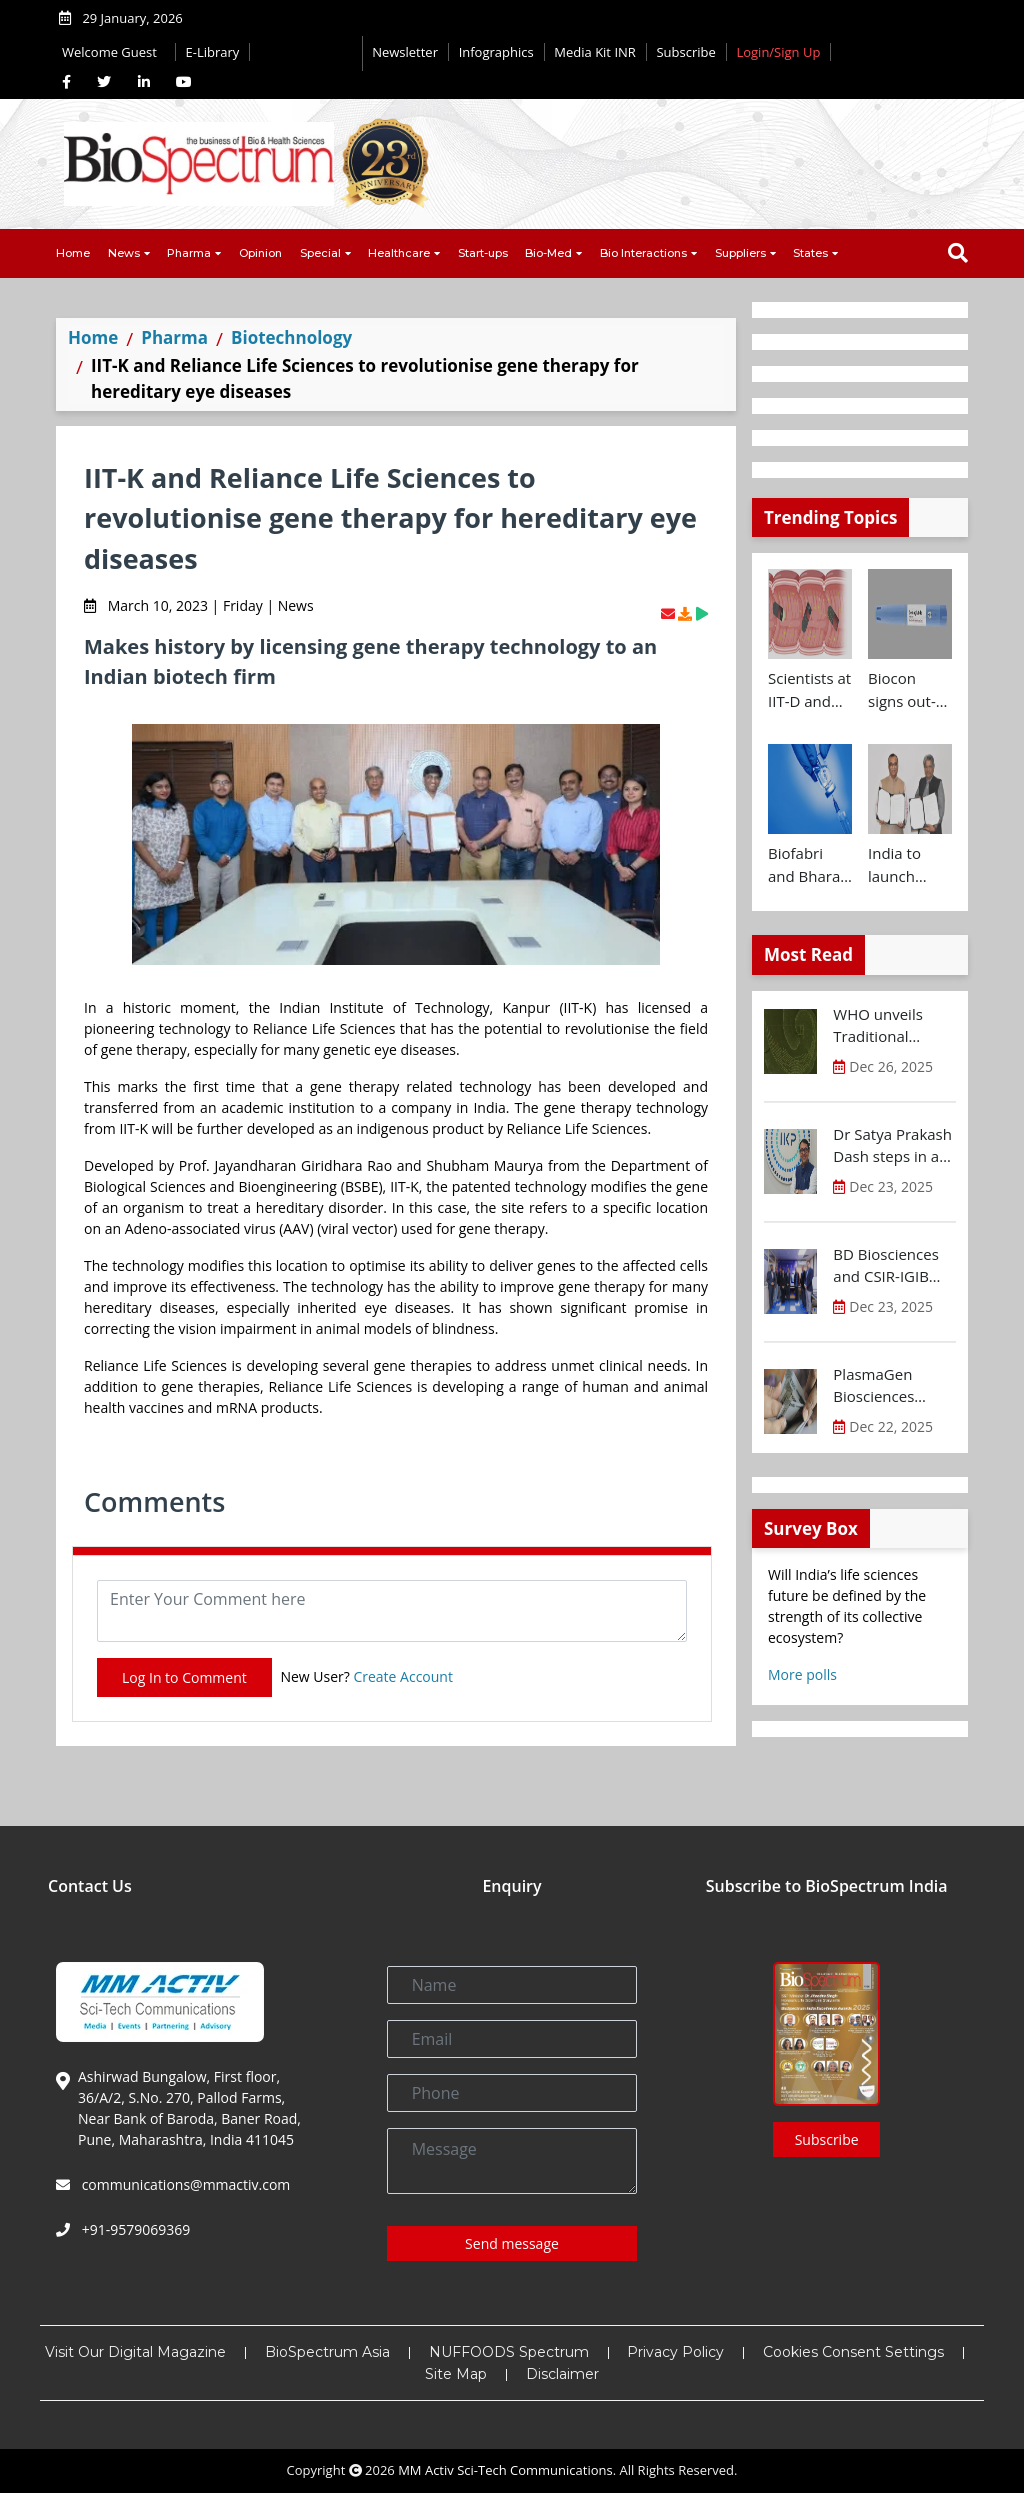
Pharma (189, 253)
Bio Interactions (643, 253)
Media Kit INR (595, 52)
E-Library (213, 52)
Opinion (260, 253)
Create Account (403, 1676)
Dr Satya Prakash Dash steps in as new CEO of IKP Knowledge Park (892, 1146)
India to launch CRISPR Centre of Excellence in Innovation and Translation (907, 865)
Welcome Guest (113, 52)
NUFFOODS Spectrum (509, 2352)
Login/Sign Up (778, 52)
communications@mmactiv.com (184, 2184)
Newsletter (405, 52)
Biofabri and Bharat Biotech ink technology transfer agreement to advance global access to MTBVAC (807, 865)
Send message (512, 2243)
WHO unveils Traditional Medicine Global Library (889, 1026)
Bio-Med (548, 253)
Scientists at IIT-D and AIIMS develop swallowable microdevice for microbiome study (810, 690)
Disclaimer (562, 2374)
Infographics (496, 52)
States (810, 253)
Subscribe (685, 52)
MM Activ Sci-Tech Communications (505, 2470)
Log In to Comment (184, 1677)
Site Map (456, 2374)
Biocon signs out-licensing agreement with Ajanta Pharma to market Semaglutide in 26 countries (910, 690)
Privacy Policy (675, 2352)
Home (73, 253)
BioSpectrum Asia (327, 2352)
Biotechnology (291, 337)
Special (320, 253)
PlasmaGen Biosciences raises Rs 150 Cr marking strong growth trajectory (893, 1386)
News (124, 253)
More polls (802, 1674)
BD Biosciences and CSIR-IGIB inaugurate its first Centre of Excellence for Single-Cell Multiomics (885, 1266)
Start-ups (483, 253)
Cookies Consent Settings (853, 2352)
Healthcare (399, 253)
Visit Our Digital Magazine (135, 2352)
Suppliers (740, 253)
